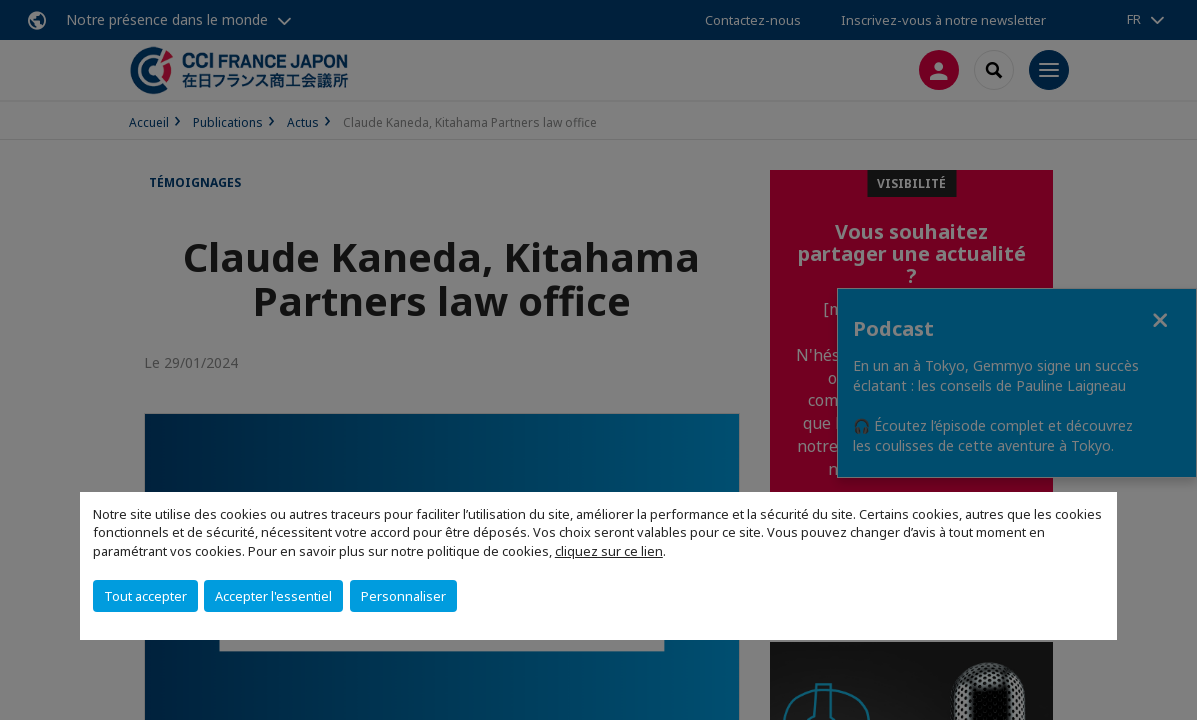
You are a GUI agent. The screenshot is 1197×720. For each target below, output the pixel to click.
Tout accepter (145, 596)
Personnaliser (403, 596)
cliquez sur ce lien (609, 551)
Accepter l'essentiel (273, 596)
